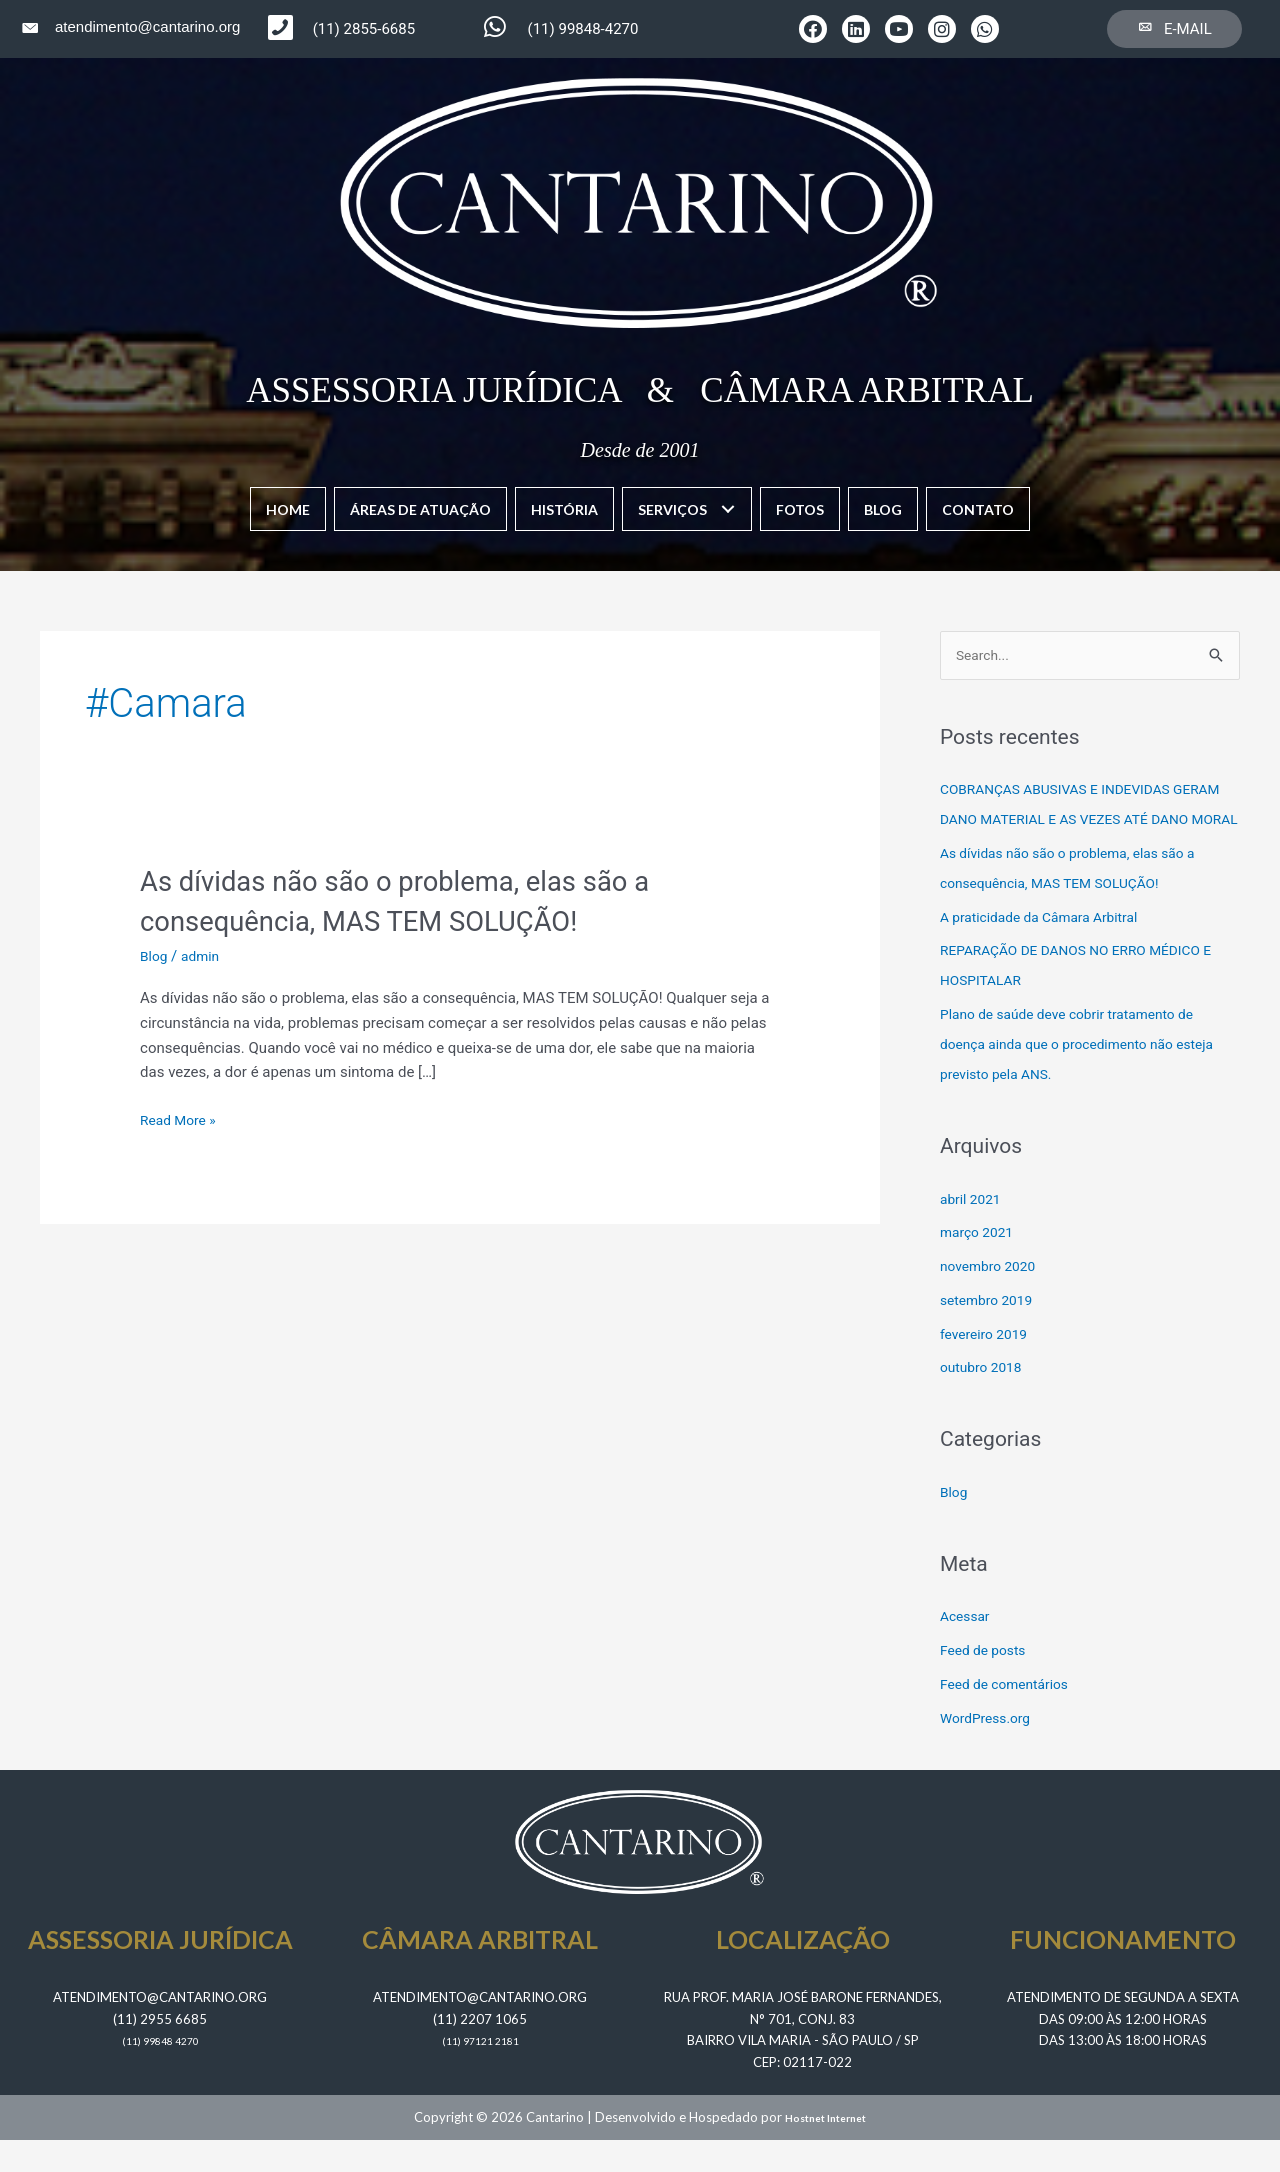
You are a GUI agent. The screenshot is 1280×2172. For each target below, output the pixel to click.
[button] (813, 29)
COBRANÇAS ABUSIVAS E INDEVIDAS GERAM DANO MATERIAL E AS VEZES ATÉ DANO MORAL (1081, 821)
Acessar (967, 1649)
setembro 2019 (990, 1332)
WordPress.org (989, 1750)
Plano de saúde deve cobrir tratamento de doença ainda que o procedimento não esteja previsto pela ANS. (1089, 1076)
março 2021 (980, 1265)
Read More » (181, 1118)
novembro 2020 (992, 1298)
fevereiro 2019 (988, 1366)
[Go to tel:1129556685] (375, 29)
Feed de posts (987, 1682)
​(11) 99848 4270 (160, 2073)
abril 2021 (973, 1231)
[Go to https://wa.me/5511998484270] (586, 29)
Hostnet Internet (826, 2150)
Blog (155, 955)
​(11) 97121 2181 (480, 2073)
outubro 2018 (984, 1400)
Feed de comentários (1010, 1716)
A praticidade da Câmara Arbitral (1048, 949)
